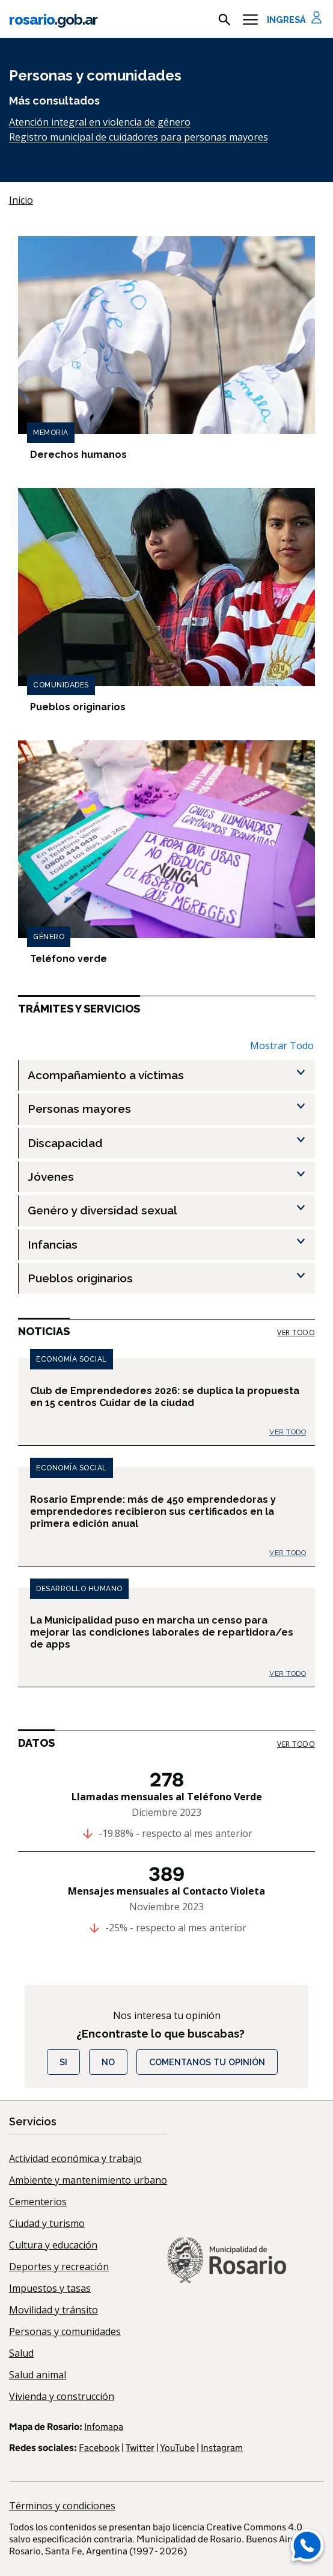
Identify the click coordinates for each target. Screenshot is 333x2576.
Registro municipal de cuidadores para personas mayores (138, 137)
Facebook (99, 2447)
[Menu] (250, 20)
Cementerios (38, 2201)
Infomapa (103, 2426)
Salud (21, 2353)
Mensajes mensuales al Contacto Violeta (166, 1891)
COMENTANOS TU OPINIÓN (207, 2062)
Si (63, 2062)
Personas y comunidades (65, 2331)
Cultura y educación (53, 2245)
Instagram (222, 2447)
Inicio (21, 200)
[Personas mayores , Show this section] (171, 1109)
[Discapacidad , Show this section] (171, 1143)
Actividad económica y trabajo (75, 2158)
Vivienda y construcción (61, 2396)
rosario (53, 19)
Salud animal (37, 2374)
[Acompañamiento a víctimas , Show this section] (171, 1075)
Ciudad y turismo (47, 2223)
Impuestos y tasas (50, 2288)
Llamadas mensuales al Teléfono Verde (167, 1796)
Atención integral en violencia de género (100, 122)
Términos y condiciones (62, 2505)
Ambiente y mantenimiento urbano (88, 2180)
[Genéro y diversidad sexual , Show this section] (171, 1210)
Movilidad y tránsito (53, 2309)
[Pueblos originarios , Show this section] (171, 1278)
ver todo (296, 1332)
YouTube (177, 2447)
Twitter (140, 2447)
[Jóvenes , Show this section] (171, 1177)
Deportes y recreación (59, 2266)
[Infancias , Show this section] (171, 1244)
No (108, 2062)
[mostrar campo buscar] (224, 20)
